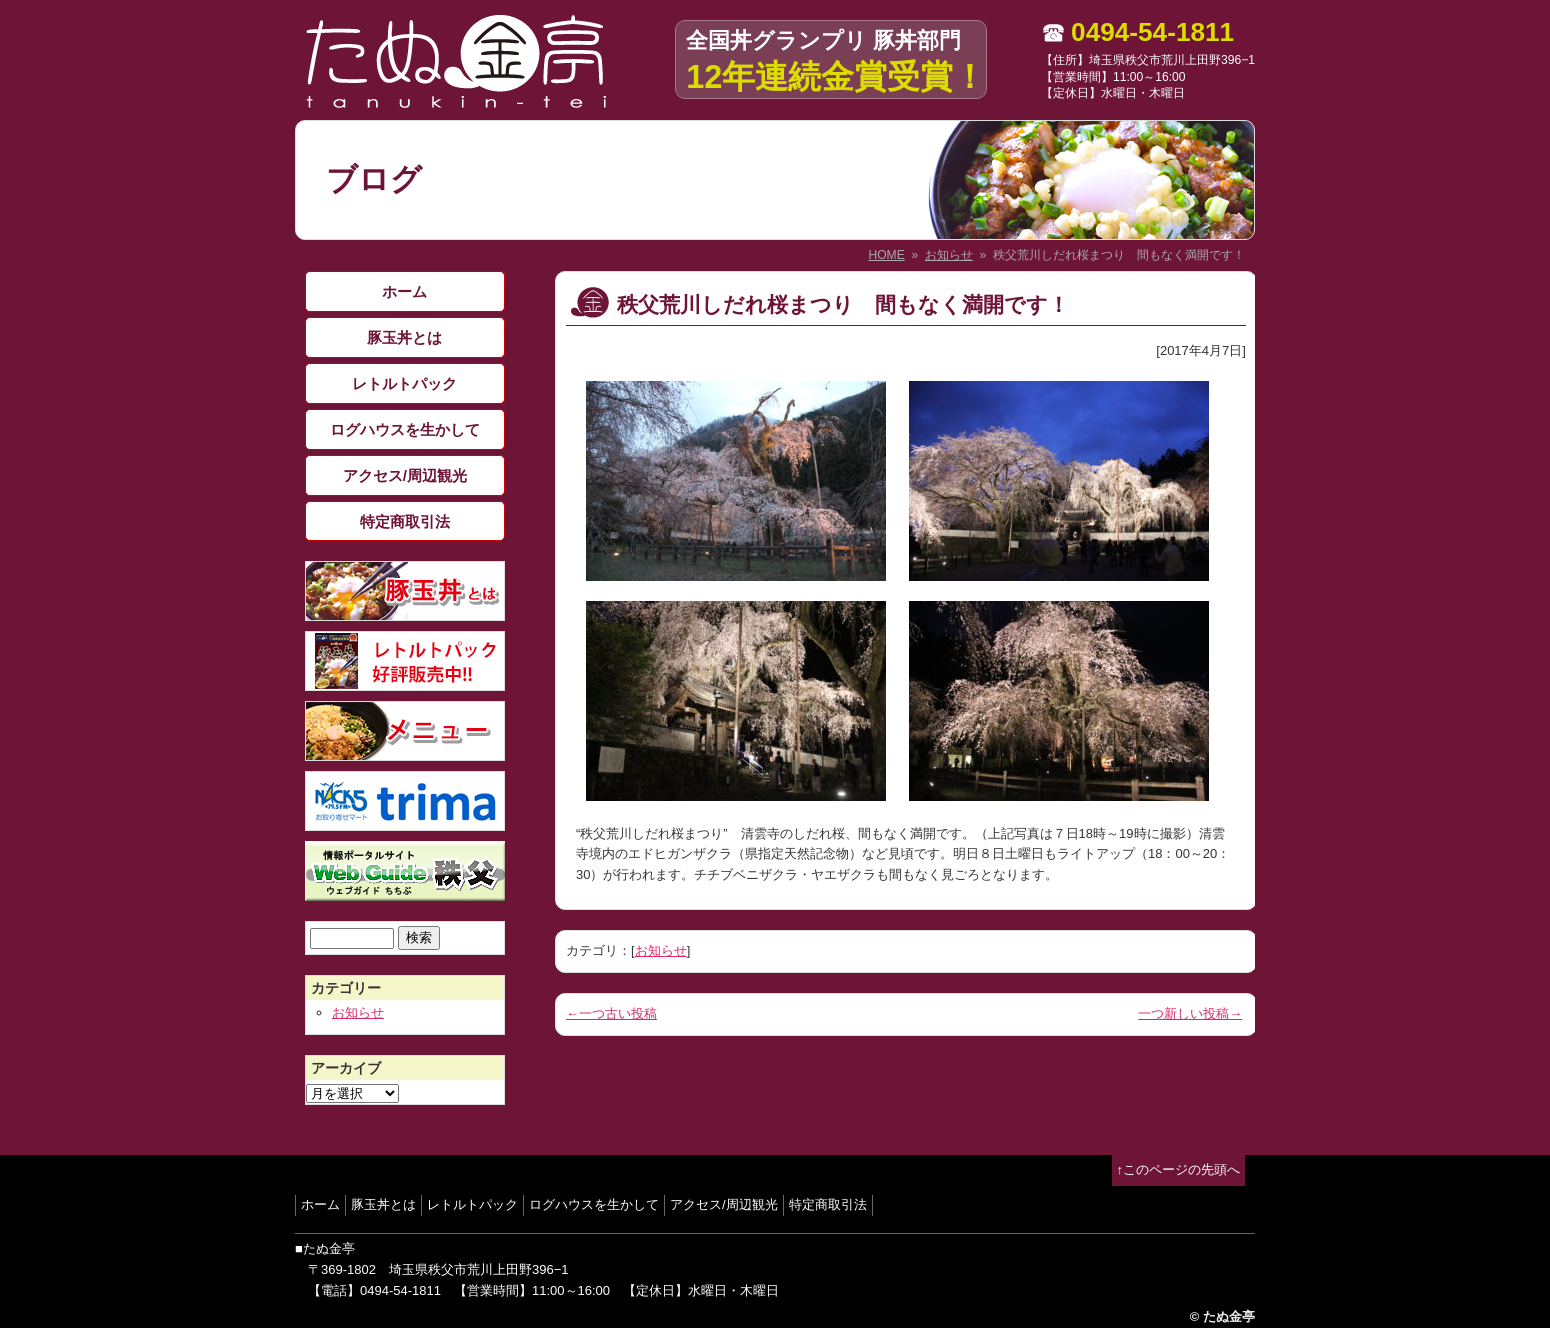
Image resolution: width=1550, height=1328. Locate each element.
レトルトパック (404, 383)
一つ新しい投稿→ (1190, 1013)
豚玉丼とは (404, 337)
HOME (886, 255)
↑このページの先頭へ (1179, 1169)
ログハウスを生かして (405, 429)
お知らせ (949, 255)
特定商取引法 (405, 521)
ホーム (404, 291)
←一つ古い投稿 (611, 1013)
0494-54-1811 (1152, 32)
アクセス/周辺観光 (405, 475)
